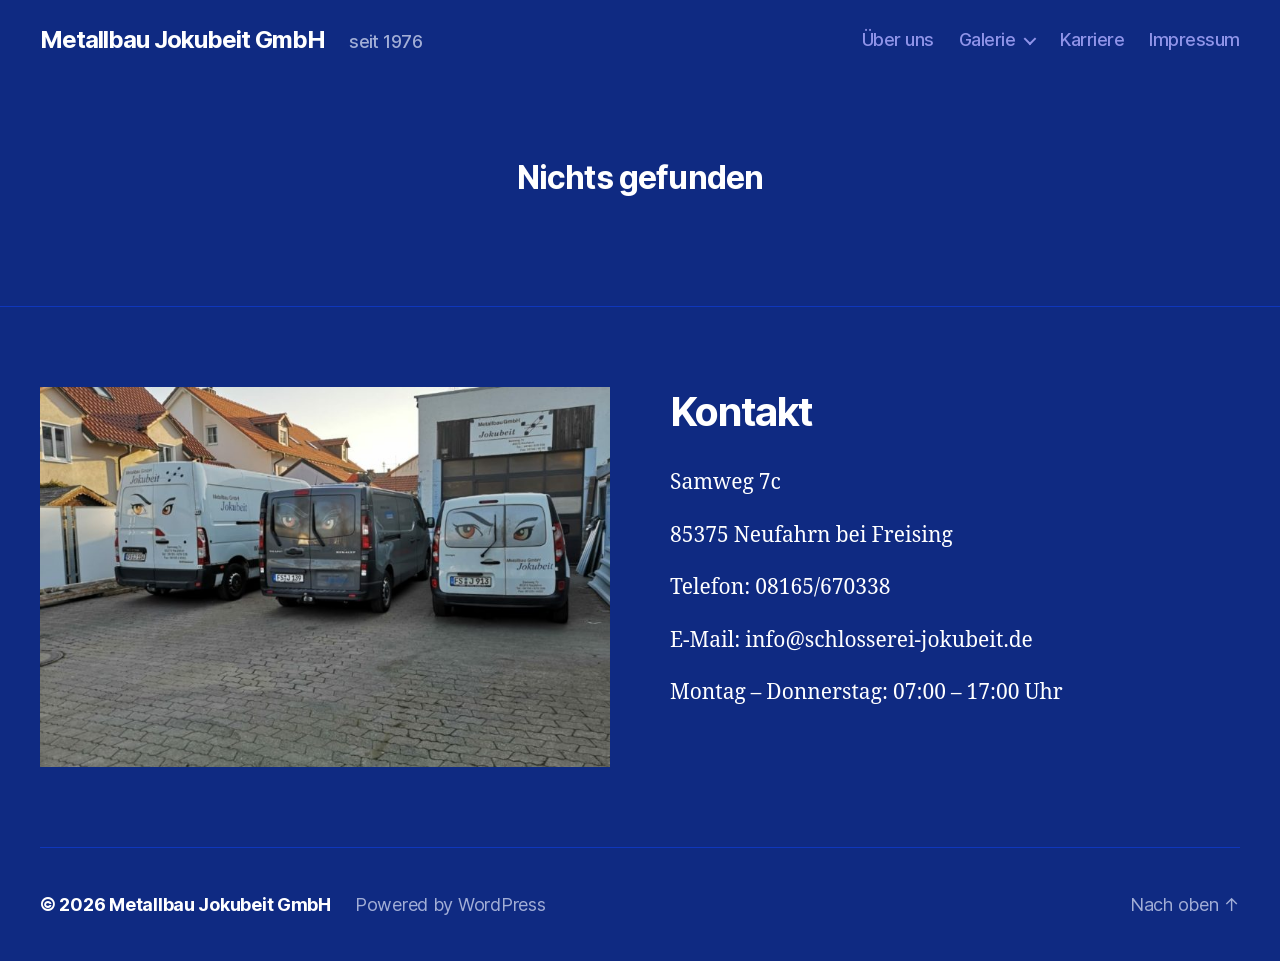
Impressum (1194, 39)
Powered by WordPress (450, 904)
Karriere (1092, 39)
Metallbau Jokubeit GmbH (182, 40)
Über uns (898, 39)
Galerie (987, 39)
